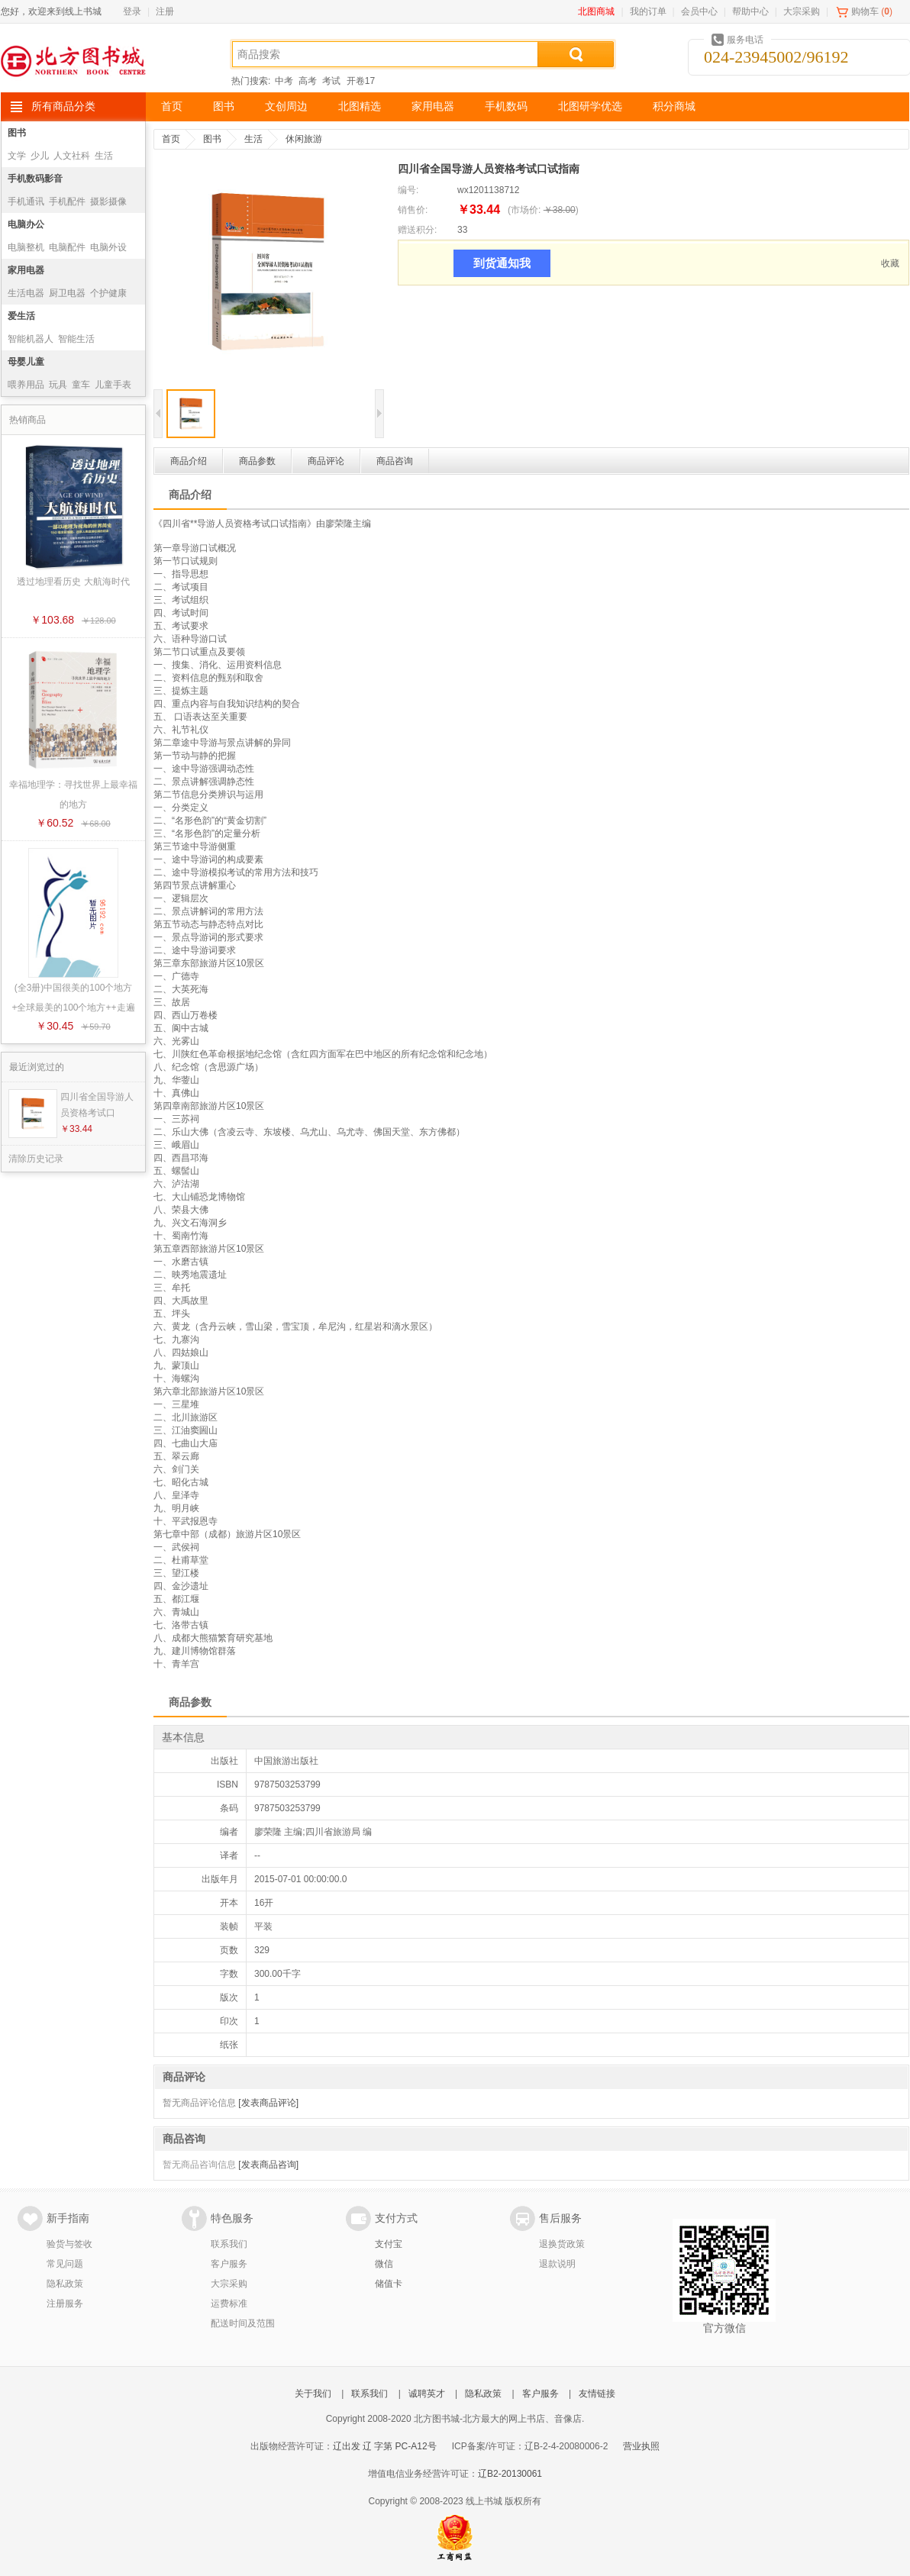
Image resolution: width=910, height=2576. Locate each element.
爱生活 (21, 316)
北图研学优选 (590, 106)
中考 (284, 81)
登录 (132, 11)
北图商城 (596, 11)
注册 (165, 11)
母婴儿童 (26, 361)
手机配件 (67, 201)
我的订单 (648, 11)
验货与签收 (69, 2244)
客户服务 (229, 2263)
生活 (104, 155)
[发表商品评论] (268, 2102)
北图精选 (359, 106)
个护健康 (108, 293)
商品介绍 (188, 461)
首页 (171, 106)
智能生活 (76, 339)
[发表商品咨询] (268, 2164)
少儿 (40, 155)
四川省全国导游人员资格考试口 (97, 1104)
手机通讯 (26, 201)
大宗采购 (801, 11)
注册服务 (65, 2303)
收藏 (890, 263)
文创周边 (286, 106)
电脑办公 (26, 224)
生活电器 (26, 293)
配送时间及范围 (243, 2323)
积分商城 (674, 106)
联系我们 (229, 2244)
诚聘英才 (426, 2393)
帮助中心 (750, 11)
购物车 (865, 11)
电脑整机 (26, 247)
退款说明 (557, 2263)
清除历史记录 (35, 1158)
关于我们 (313, 2393)
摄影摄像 (108, 201)
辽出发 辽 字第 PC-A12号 (385, 2446)
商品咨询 (394, 461)
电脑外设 (108, 247)
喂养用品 (26, 384)
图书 (223, 106)
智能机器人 (30, 339)
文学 (17, 155)
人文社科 (71, 155)
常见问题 (65, 2263)
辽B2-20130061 (510, 2473)
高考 (307, 81)
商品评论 (326, 461)
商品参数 (257, 461)
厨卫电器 (67, 293)
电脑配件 (67, 247)
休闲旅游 (304, 139)
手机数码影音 (35, 178)
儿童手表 (113, 384)
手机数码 (506, 106)
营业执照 (641, 2446)
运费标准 (229, 2303)
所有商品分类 (63, 106)
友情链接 (597, 2393)
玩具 (58, 384)
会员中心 (699, 11)
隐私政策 (65, 2283)
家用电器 (432, 106)
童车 (81, 384)
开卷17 (361, 81)
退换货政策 (562, 2244)
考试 (331, 81)
